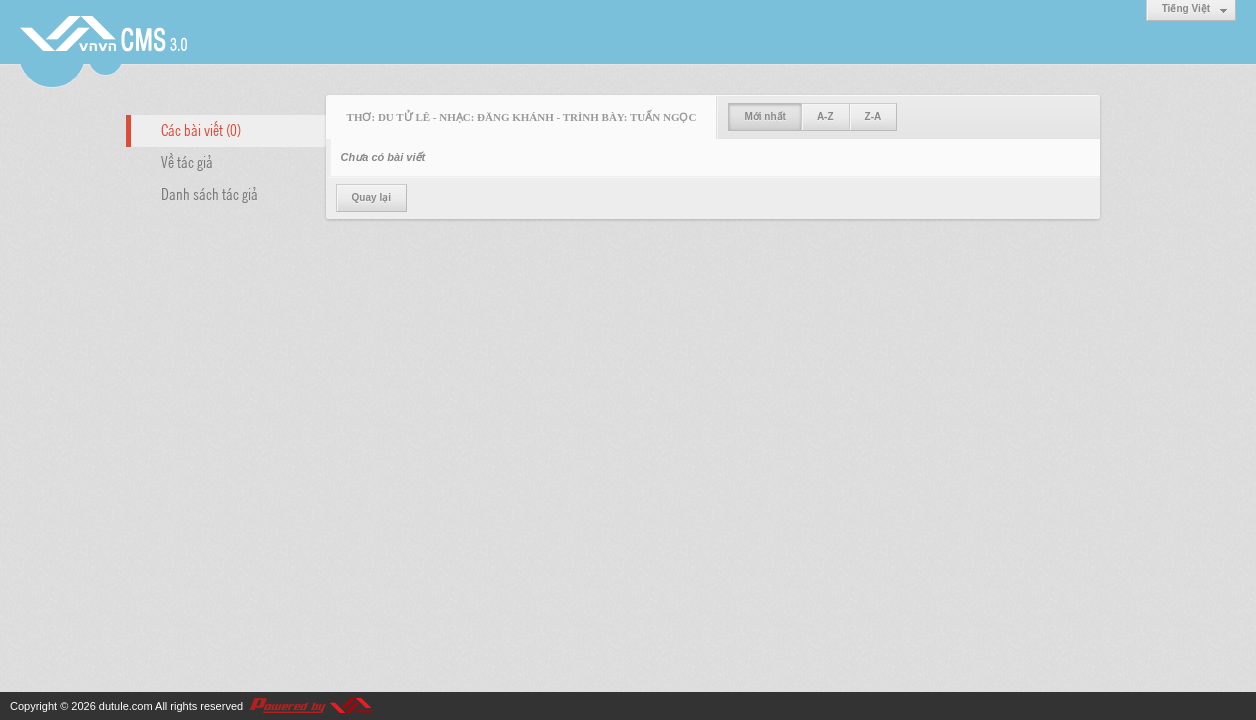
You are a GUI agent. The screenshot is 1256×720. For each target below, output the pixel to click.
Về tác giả (187, 161)
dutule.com (126, 706)
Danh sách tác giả (209, 193)
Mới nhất (764, 116)
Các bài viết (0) (201, 129)
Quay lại (371, 197)
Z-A (873, 116)
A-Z (825, 116)
